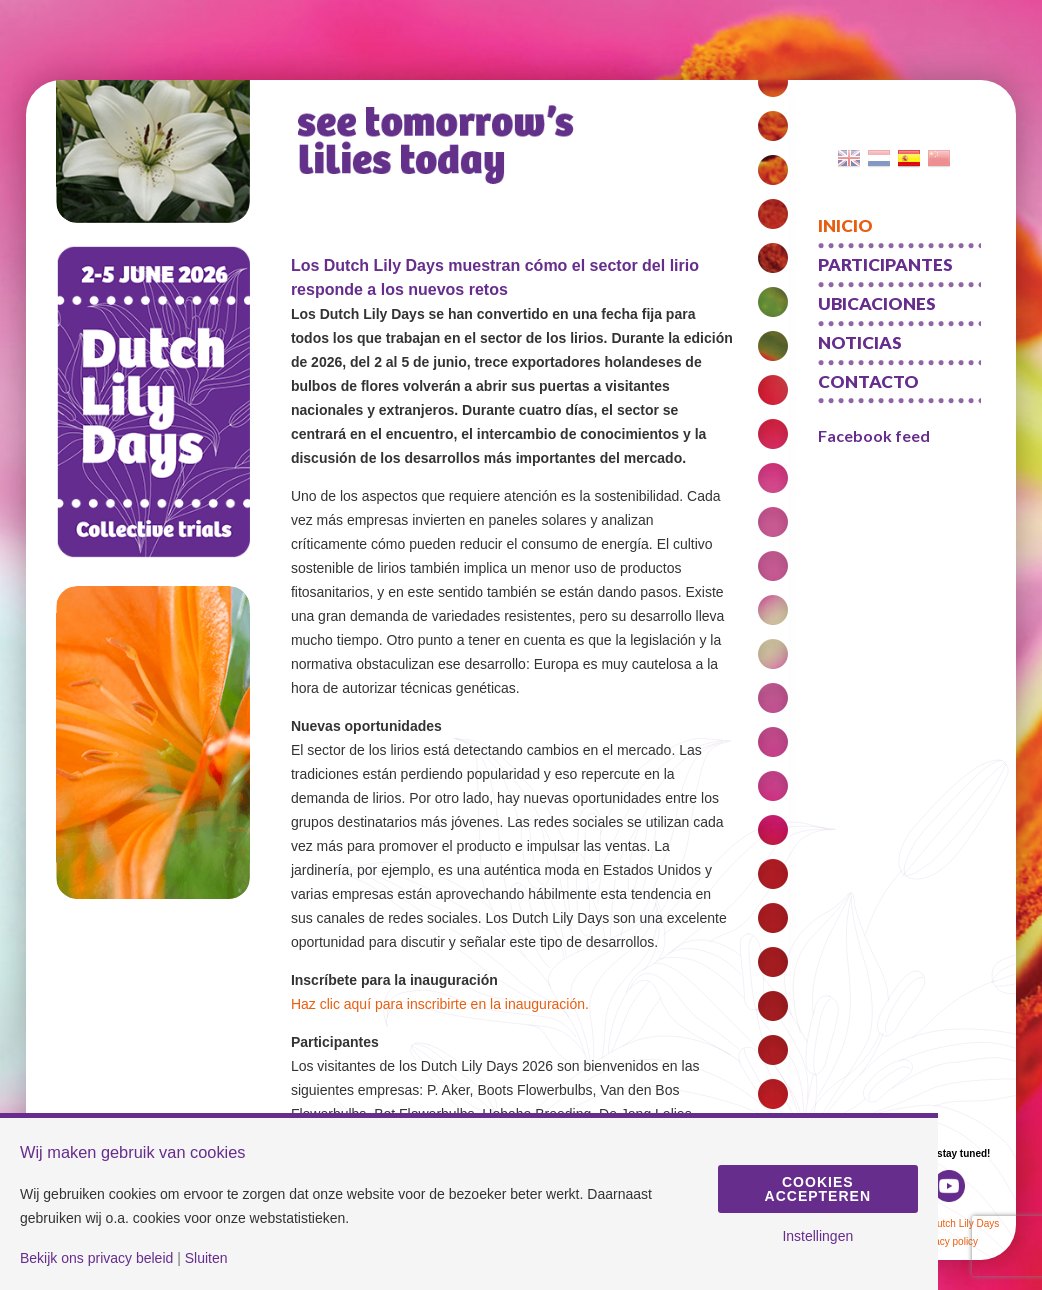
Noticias (860, 342)
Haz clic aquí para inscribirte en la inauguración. (440, 1004)
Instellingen (817, 1236)
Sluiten (206, 1258)
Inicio (845, 225)
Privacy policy (947, 1241)
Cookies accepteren (818, 1189)
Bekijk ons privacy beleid (96, 1258)
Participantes (885, 264)
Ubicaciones (877, 303)
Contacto (868, 381)
